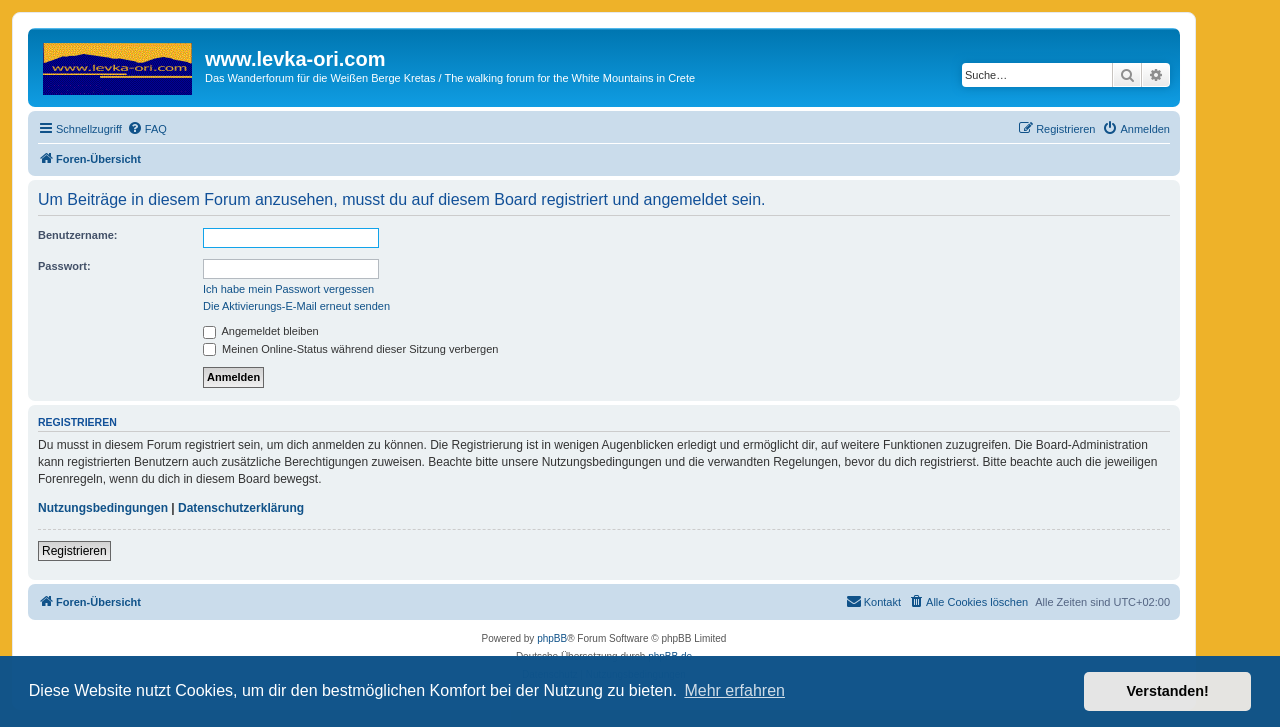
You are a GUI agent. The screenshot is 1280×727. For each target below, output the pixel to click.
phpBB (552, 638)
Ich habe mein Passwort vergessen (288, 289)
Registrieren (74, 551)
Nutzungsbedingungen (103, 508)
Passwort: (64, 266)
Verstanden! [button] (1168, 691)
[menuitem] (147, 129)
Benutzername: (77, 235)
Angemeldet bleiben (261, 331)
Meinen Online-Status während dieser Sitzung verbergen (350, 349)
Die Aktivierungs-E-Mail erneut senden (296, 306)
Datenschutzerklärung (241, 508)
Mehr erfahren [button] (734, 690)
